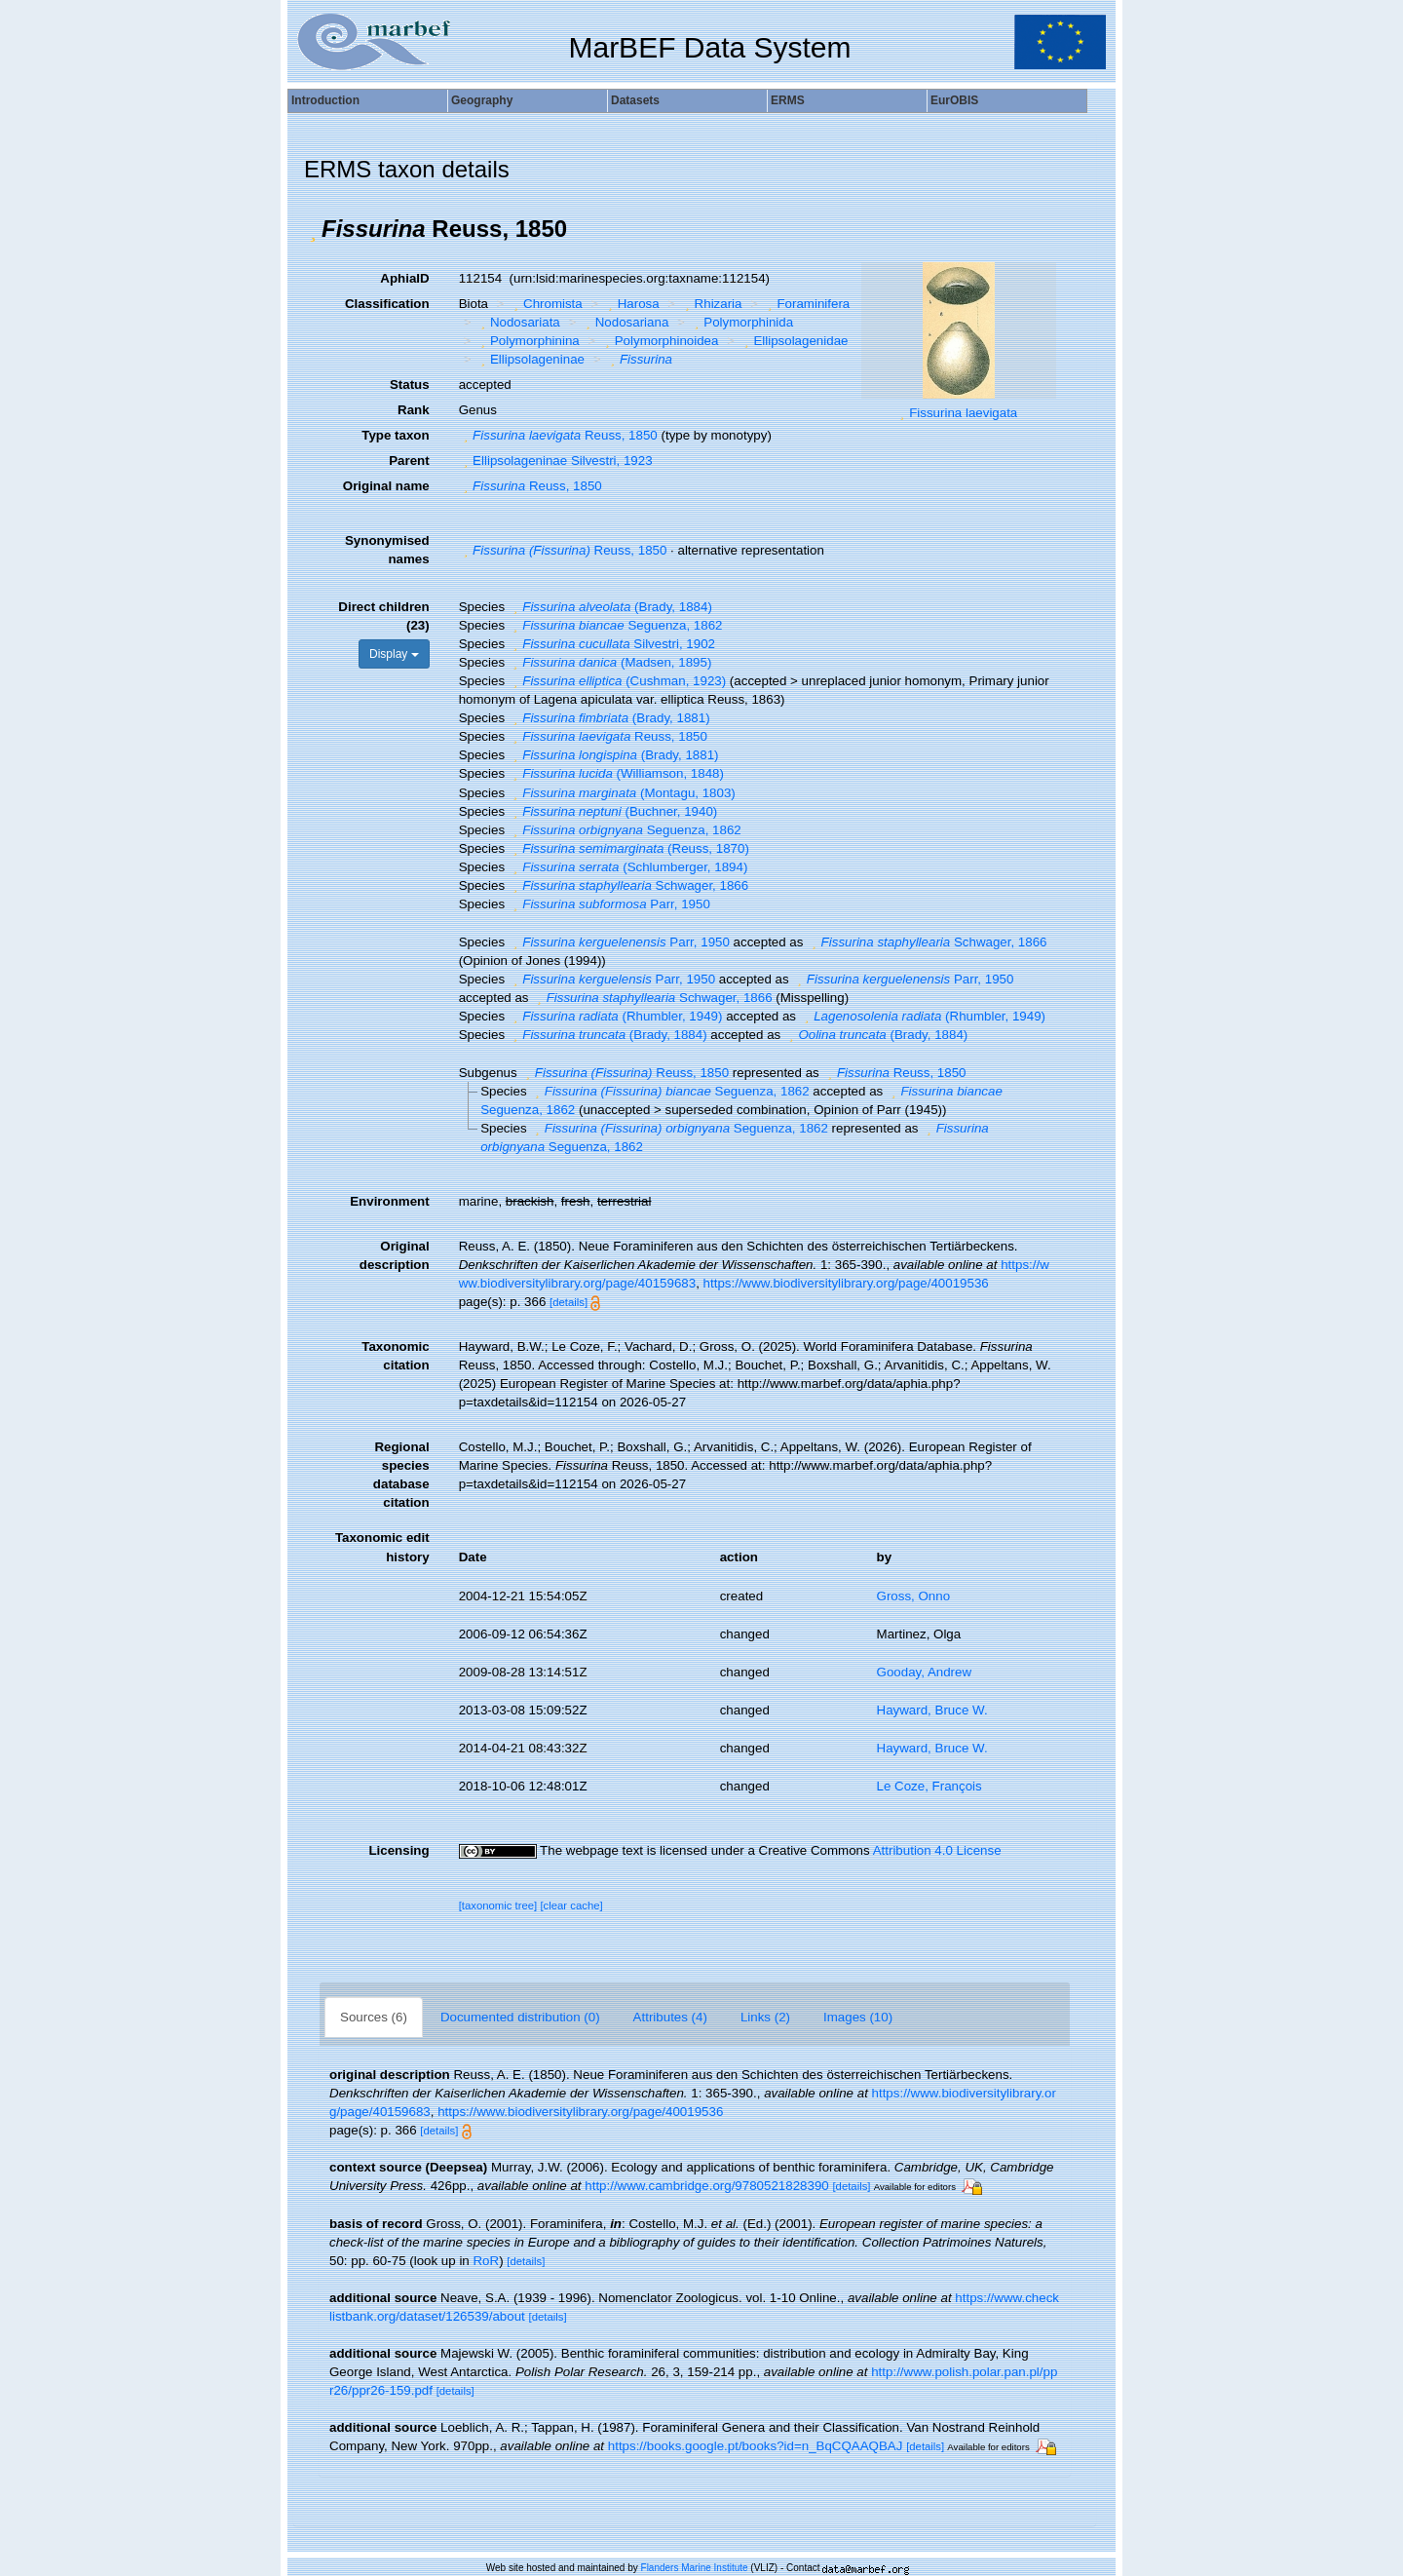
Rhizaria (710, 303)
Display (394, 654)
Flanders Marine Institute (694, 2567)
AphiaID (404, 278)
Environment (389, 1201)
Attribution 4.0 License (937, 1850)
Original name (386, 486)
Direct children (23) (383, 616)
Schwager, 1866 (628, 885)
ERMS (788, 100)
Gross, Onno (914, 1596)
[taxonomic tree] (498, 1905)
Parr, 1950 (609, 904)
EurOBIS (954, 100)
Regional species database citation (401, 1475)
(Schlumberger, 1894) (628, 867)
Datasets (635, 100)
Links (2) (765, 2017)
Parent (409, 460)
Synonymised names (387, 549)
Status (410, 384)
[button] (313, 229)
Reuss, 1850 (558, 435)
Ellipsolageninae (530, 359)
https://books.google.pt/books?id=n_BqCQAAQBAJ (755, 2446)
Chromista (546, 303)
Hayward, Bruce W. (932, 1710)
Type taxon (395, 435)
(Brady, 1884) (610, 606)
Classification (387, 303)
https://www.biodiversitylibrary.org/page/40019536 (846, 1283)
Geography (481, 100)
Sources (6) (373, 2017)
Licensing (398, 1850)
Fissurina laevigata (963, 412)
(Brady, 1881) (609, 718)
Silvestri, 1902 (612, 643)
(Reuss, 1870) (629, 848)
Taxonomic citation (395, 1355)
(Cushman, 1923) (617, 680)
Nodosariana (624, 322)
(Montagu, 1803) (622, 793)
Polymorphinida (741, 322)
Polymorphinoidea (659, 340)
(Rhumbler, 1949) (616, 1016)
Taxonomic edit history (382, 1546)
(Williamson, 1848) (616, 773)
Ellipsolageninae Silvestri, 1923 (556, 460)
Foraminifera (806, 303)
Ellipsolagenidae (794, 340)
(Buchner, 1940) (613, 811)
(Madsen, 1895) (610, 662)
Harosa (631, 303)
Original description (395, 1255)
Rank (414, 410)
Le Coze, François (929, 1786)
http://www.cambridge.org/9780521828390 (706, 2185)
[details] (569, 1302)
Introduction (325, 100)
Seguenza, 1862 (616, 625)
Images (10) (857, 2017)
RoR (486, 2260)
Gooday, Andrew (924, 1672)
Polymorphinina (527, 340)
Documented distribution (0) (520, 2017)
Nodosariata (517, 322)
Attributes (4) (670, 2017)
